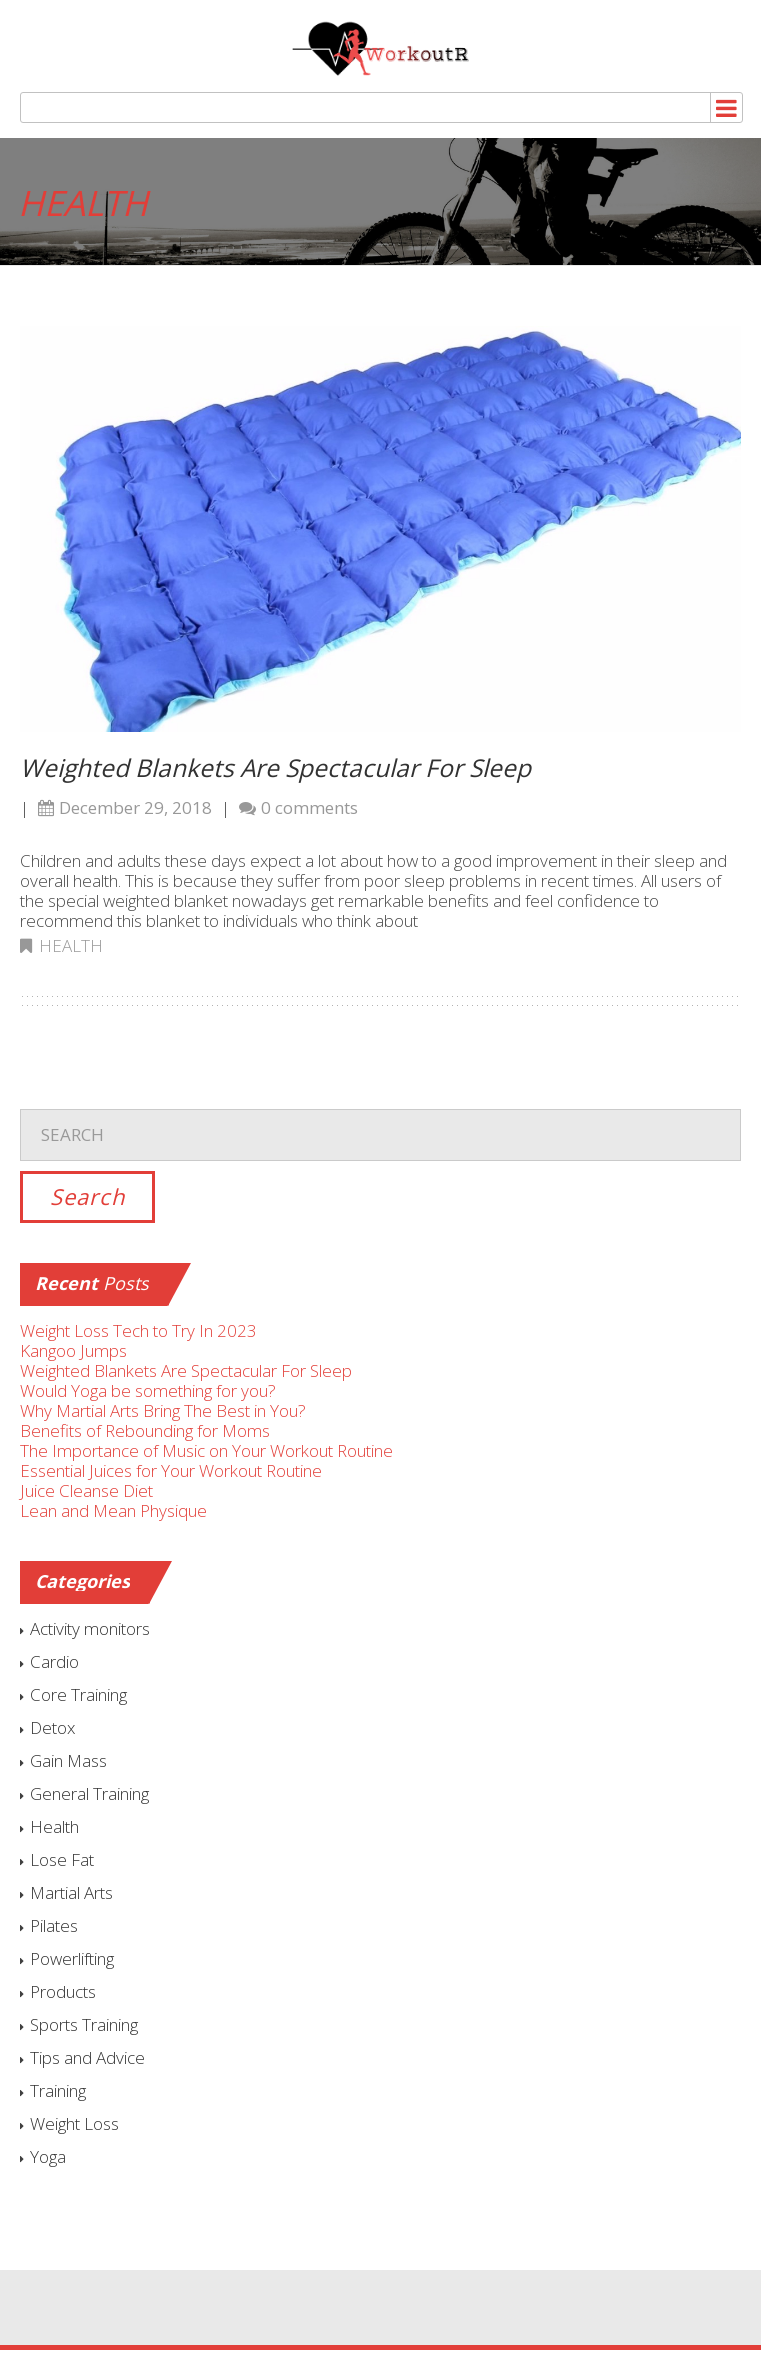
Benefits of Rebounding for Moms (145, 1430)
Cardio (54, 1661)
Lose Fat (62, 1859)
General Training (89, 1793)
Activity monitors (90, 1628)
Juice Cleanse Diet (86, 1490)
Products (63, 1991)
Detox (52, 1727)
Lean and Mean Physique (113, 1510)
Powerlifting (72, 1958)
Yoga (48, 2156)
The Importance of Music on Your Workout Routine (206, 1450)
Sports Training (84, 2024)
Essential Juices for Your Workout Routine (171, 1470)
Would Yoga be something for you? (148, 1390)
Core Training (78, 1694)
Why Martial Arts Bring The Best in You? (163, 1410)
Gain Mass (68, 1760)
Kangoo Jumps (73, 1350)
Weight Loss (74, 2123)
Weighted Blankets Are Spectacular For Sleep (275, 767)
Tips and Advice (87, 2057)
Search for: (380, 1094)
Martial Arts (71, 1892)
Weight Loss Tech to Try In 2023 (138, 1330)
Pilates (54, 1925)
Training (58, 2090)
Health (71, 945)
